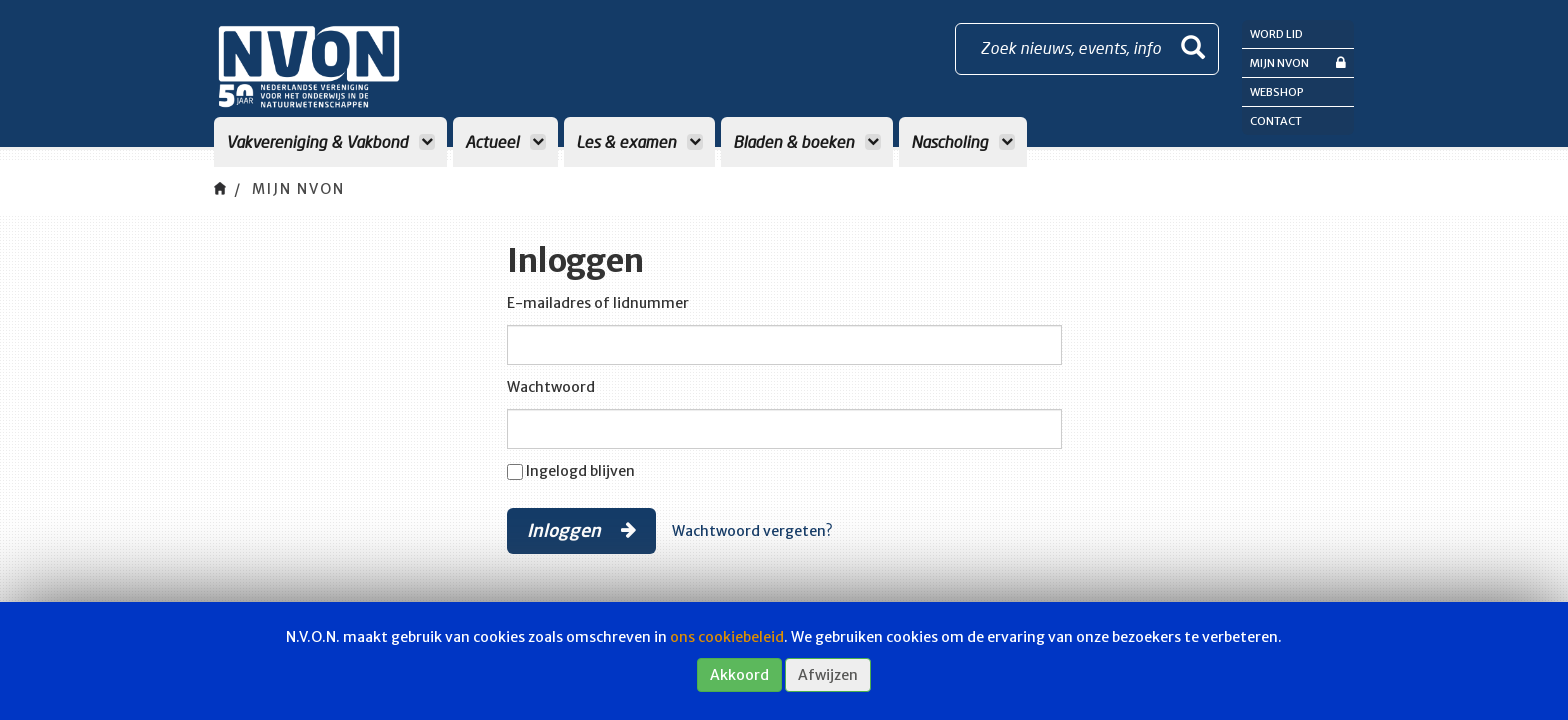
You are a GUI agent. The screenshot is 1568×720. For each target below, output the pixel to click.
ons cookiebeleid (727, 637)
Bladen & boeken (807, 141)
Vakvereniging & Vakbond (330, 141)
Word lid (1276, 34)
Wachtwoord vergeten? (752, 531)
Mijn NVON (1298, 62)
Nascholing (963, 141)
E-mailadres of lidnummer (598, 303)
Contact (1276, 121)
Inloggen (581, 530)
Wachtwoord (551, 387)
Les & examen (639, 141)
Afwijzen (828, 675)
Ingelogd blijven (580, 471)
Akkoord (739, 675)
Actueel (505, 141)
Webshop (1277, 92)
